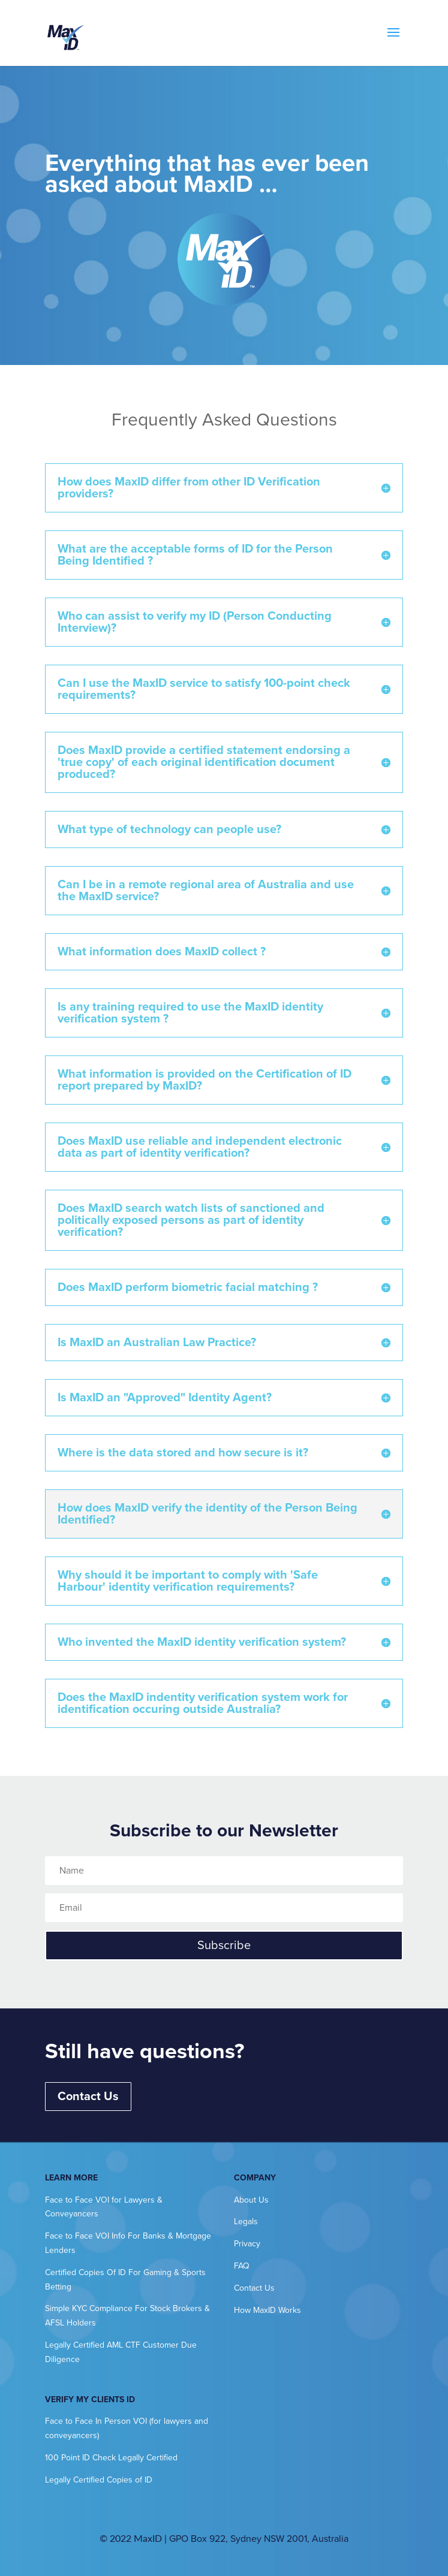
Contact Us (88, 2096)
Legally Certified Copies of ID (98, 2480)
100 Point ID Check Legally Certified (111, 2458)
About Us (251, 2200)
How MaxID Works (267, 2310)
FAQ (241, 2266)
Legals (246, 2221)
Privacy (247, 2244)
